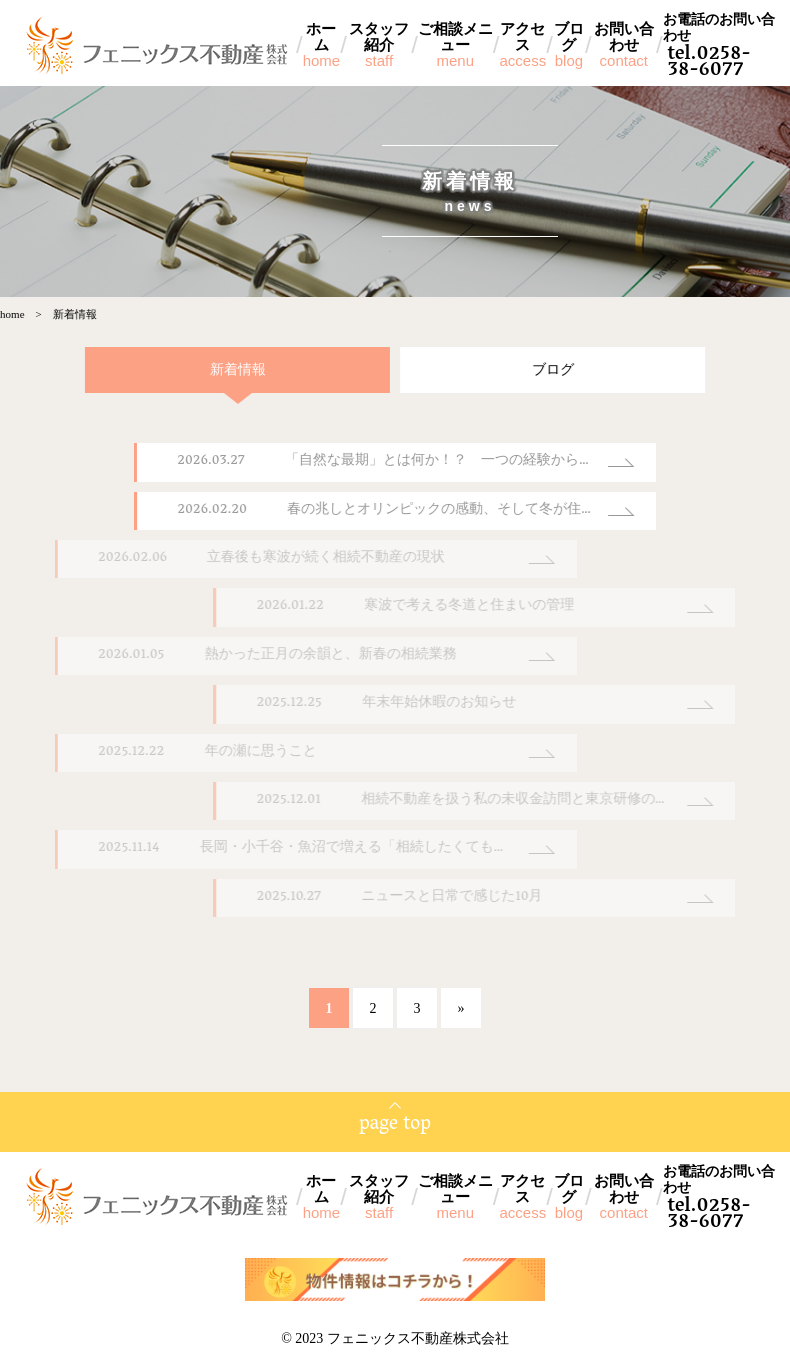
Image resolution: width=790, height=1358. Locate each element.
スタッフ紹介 (379, 45)
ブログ (569, 45)
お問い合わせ (624, 45)
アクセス (522, 45)
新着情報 (221, 370)
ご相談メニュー (455, 45)
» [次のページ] (460, 1009)
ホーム (322, 45)
